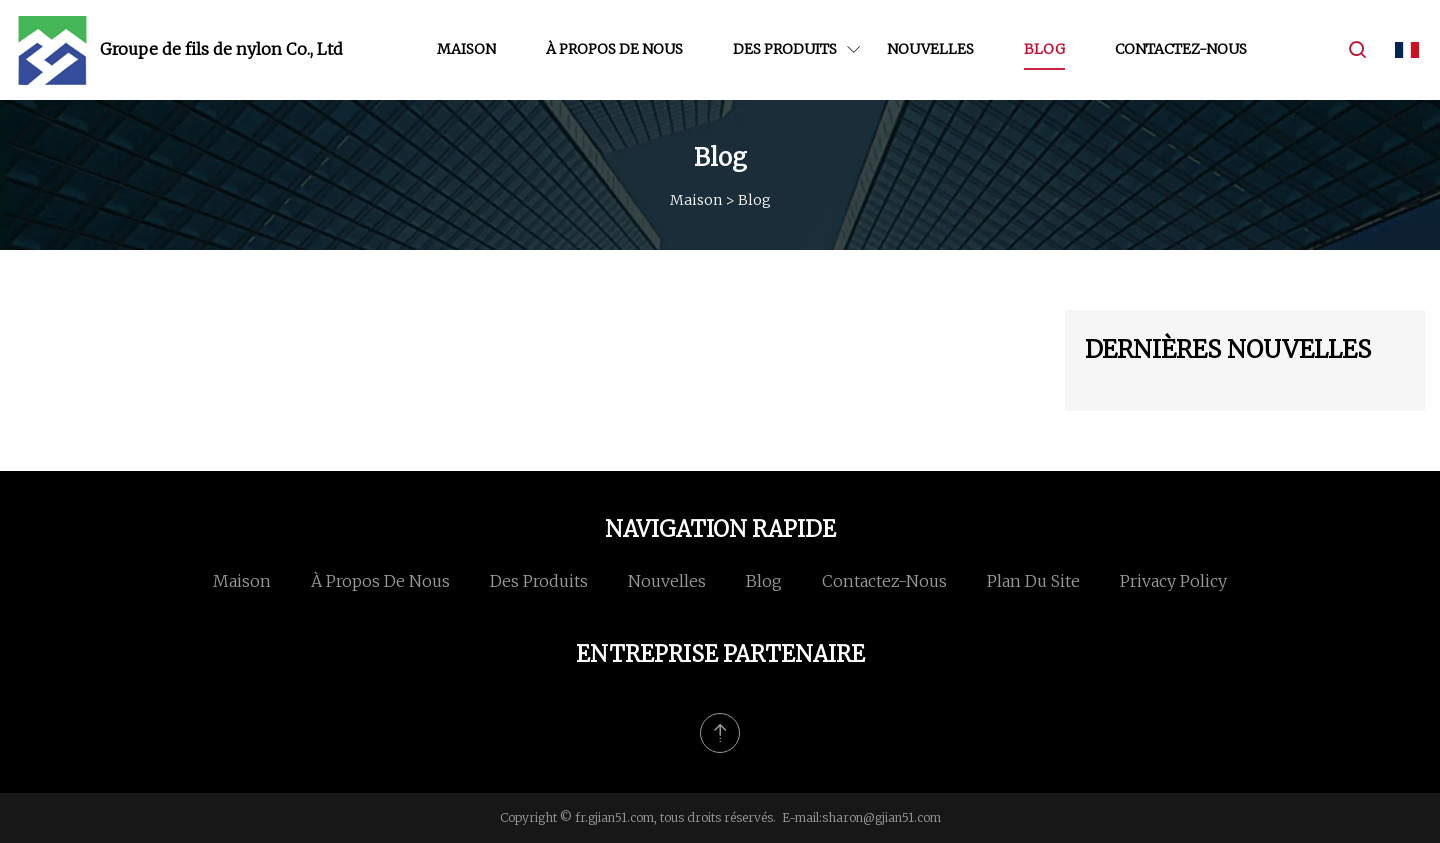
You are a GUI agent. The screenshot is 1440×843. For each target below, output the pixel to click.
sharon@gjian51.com (881, 817)
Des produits (785, 49)
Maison (466, 49)
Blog (1044, 49)
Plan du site (1033, 581)
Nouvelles (930, 49)
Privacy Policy (1173, 581)
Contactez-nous (1181, 49)
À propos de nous (614, 49)
